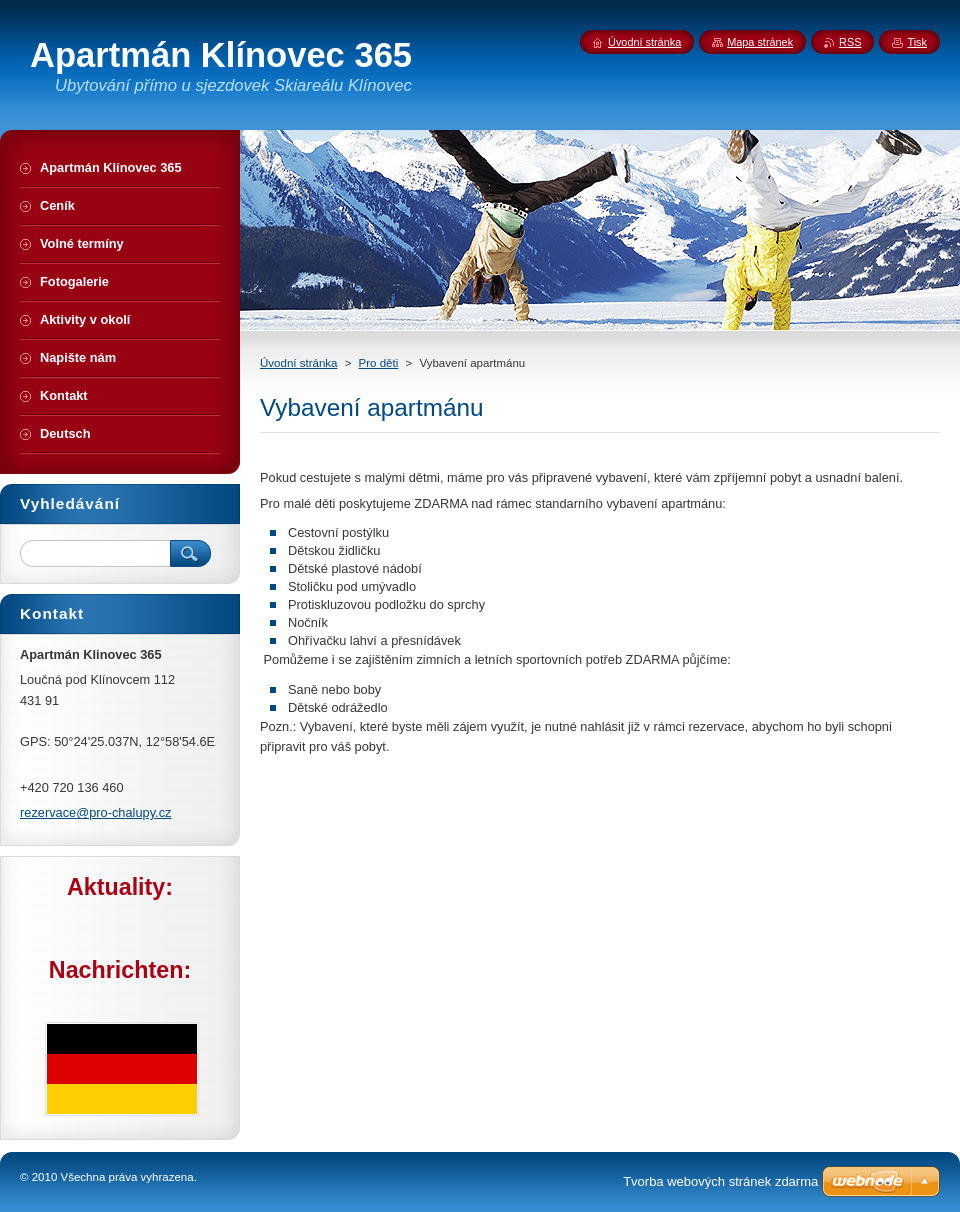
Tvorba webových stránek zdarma (720, 1181)
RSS (850, 42)
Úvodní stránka (298, 363)
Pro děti (379, 363)
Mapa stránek (760, 42)
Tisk (917, 42)
